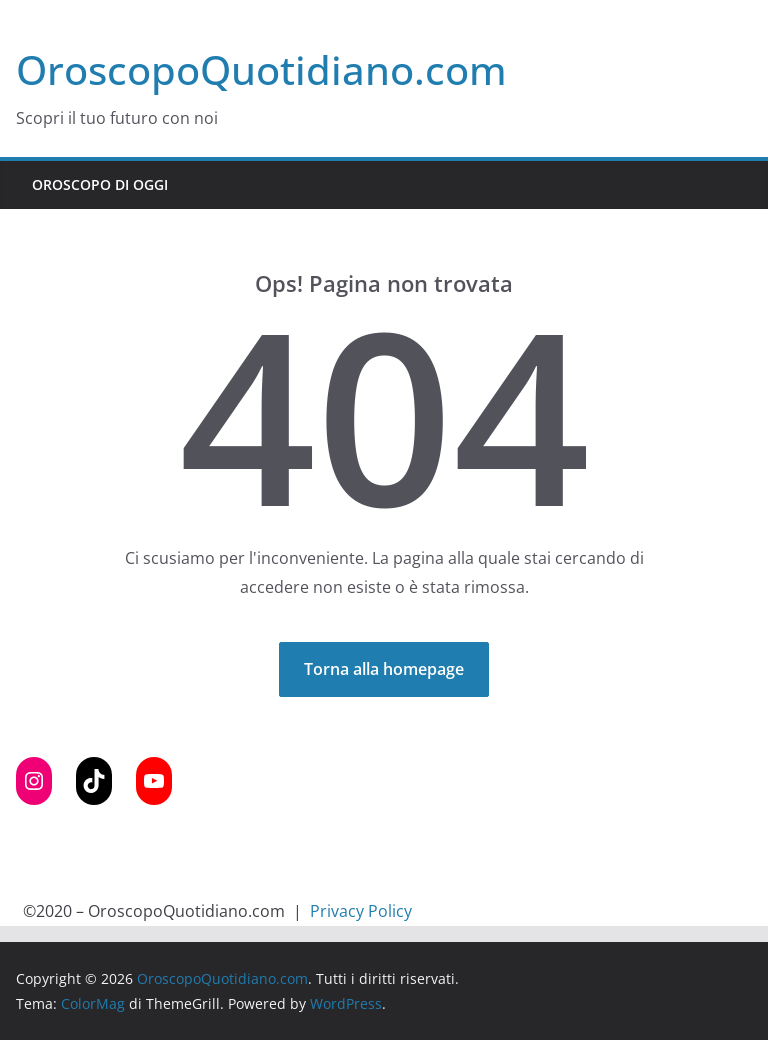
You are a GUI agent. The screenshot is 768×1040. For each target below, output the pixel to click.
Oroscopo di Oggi (100, 184)
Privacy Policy (361, 911)
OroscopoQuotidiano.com (261, 69)
